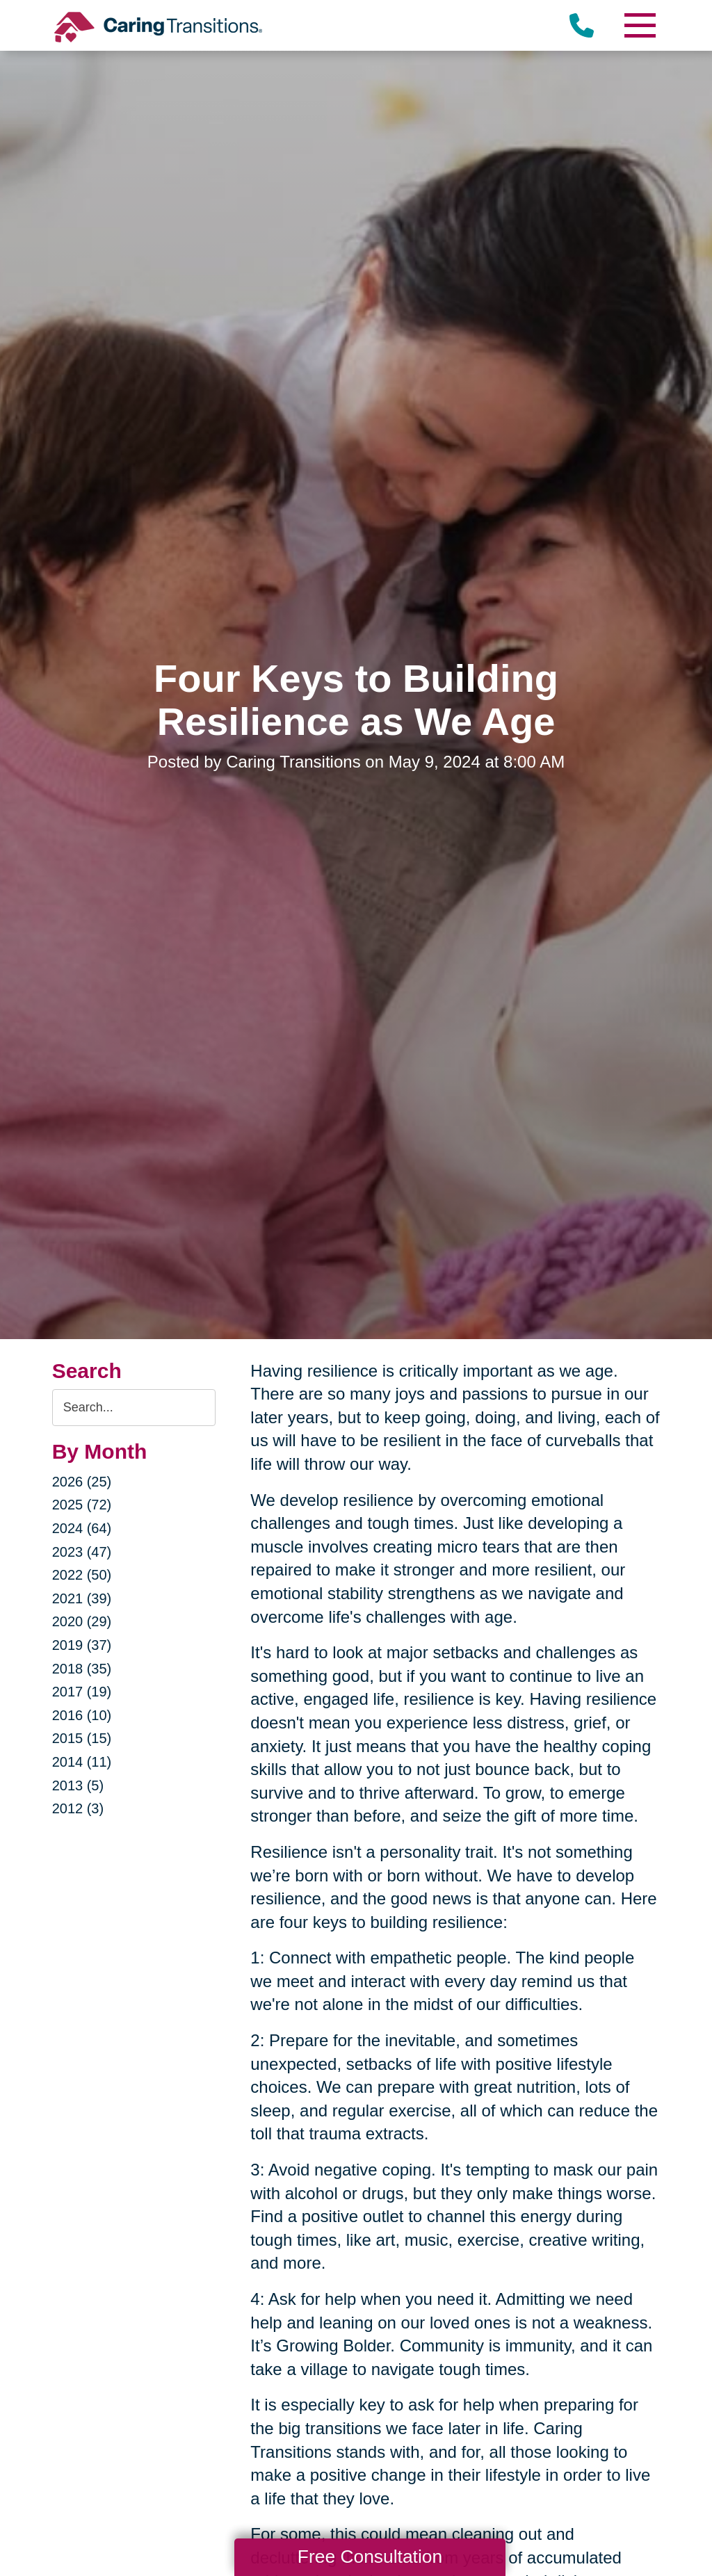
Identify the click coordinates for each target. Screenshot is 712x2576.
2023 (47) (82, 1552)
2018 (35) (82, 1668)
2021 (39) (82, 1598)
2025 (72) (82, 1504)
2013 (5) (78, 1785)
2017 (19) (82, 1691)
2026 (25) (82, 1481)
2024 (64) (82, 1528)
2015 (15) (82, 1738)
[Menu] (639, 25)
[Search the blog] (134, 1407)
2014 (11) (82, 1761)
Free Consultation (370, 2556)
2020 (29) (82, 1621)
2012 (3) (78, 1808)
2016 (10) (82, 1715)
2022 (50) (82, 1574)
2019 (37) (82, 1645)
